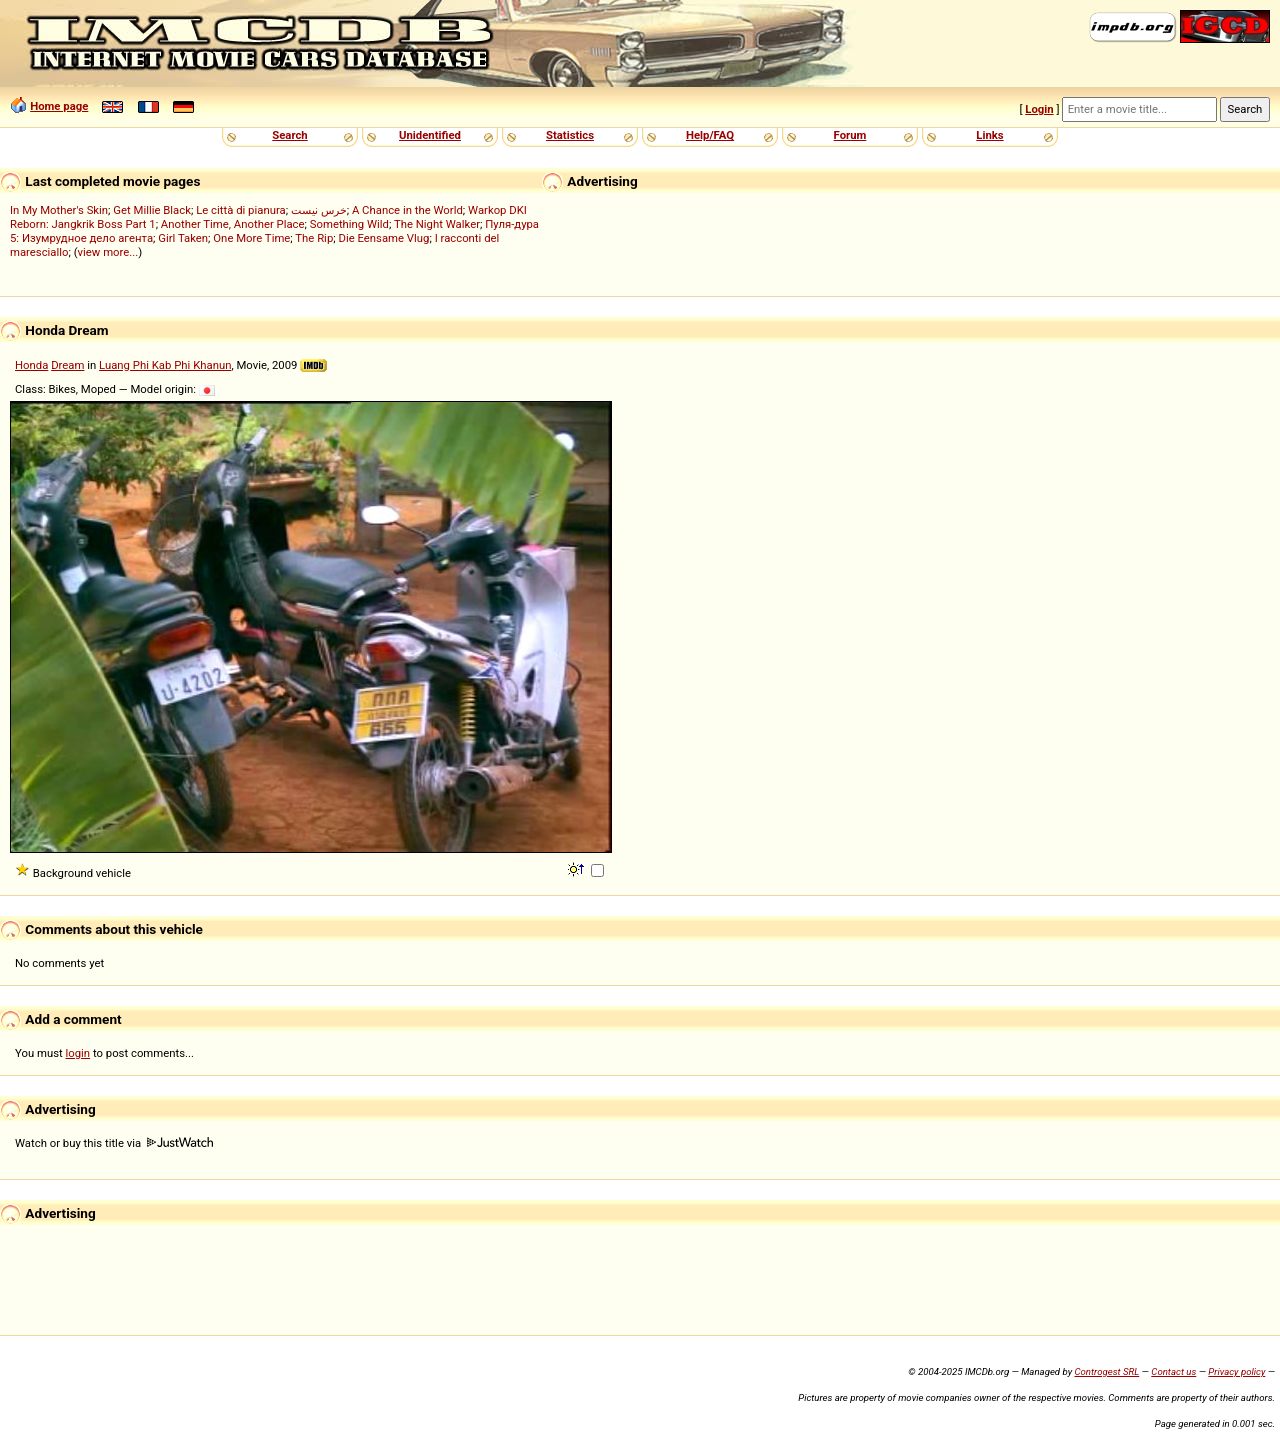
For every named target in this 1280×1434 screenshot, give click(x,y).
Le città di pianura (241, 210)
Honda (31, 365)
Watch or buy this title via (114, 1143)
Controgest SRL (1106, 1371)
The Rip (314, 238)
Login (1039, 109)
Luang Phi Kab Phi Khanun (165, 365)
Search (289, 135)
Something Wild (349, 224)
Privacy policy (1236, 1371)
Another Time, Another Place (233, 224)
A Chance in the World (407, 210)
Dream (67, 365)
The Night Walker (437, 224)
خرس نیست (319, 210)
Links (989, 135)
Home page (59, 106)
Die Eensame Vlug (383, 238)
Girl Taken (183, 238)
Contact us (1173, 1371)
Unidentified (430, 135)
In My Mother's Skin (59, 210)
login (78, 1053)
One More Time (251, 238)
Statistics (570, 135)
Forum (850, 135)
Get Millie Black (152, 210)
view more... (108, 252)
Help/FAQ (710, 135)
